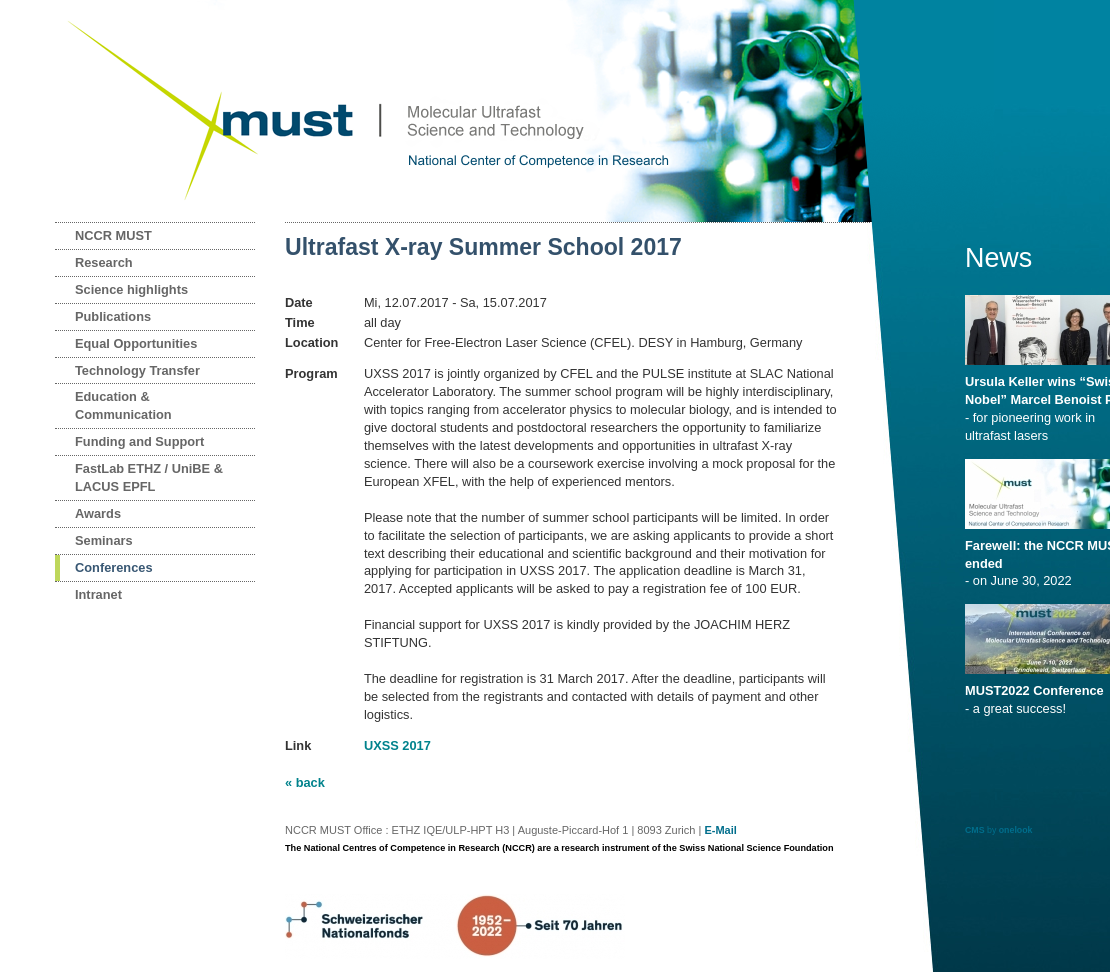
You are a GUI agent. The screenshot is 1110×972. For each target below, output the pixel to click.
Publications (113, 316)
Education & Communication (123, 405)
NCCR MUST (113, 235)
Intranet (98, 594)
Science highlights (131, 289)
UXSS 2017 (397, 745)
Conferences (114, 567)
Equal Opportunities (136, 343)
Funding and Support (139, 441)
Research (104, 262)
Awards (98, 513)
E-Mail (720, 830)
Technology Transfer (137, 370)
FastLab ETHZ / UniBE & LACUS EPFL (149, 477)
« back (305, 782)
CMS (975, 830)
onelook (1016, 830)
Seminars (104, 540)
